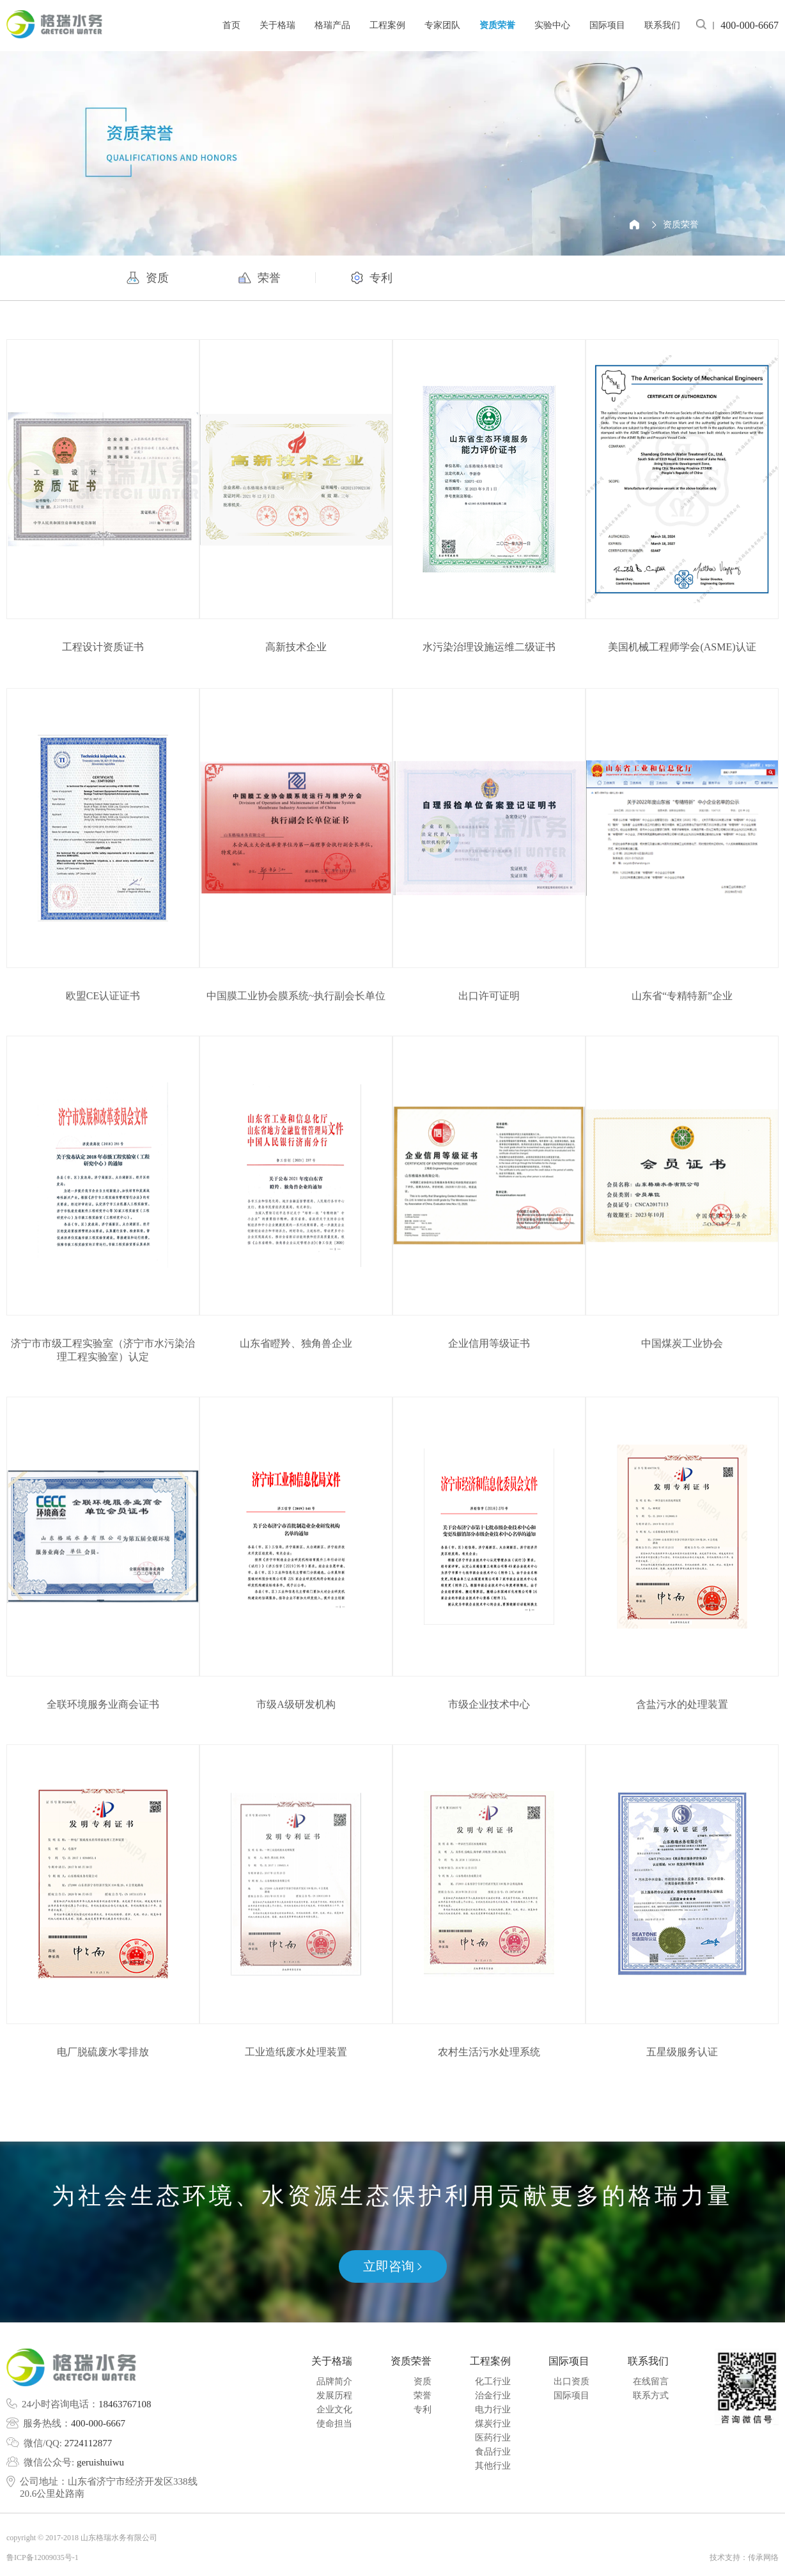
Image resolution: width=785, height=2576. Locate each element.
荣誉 (422, 2395)
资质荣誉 (497, 25)
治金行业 (493, 2395)
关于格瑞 (277, 25)
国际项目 (607, 25)
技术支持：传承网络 (744, 2557)
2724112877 (88, 2443)
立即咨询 (392, 2266)
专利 (422, 2409)
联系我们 (662, 25)
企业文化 (334, 2409)
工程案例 (387, 25)
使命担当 (334, 2423)
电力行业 (493, 2409)
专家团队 (442, 25)
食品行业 (493, 2452)
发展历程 (334, 2395)
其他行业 (493, 2466)
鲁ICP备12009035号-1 (42, 2557)
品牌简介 (334, 2381)
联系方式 (651, 2395)
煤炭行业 (493, 2423)
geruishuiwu (100, 2462)
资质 (422, 2381)
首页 (231, 25)
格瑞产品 (332, 25)
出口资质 (571, 2381)
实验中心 (552, 25)
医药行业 (493, 2437)
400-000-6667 (98, 2423)
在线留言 (651, 2381)
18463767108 (125, 2404)
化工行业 (493, 2381)
